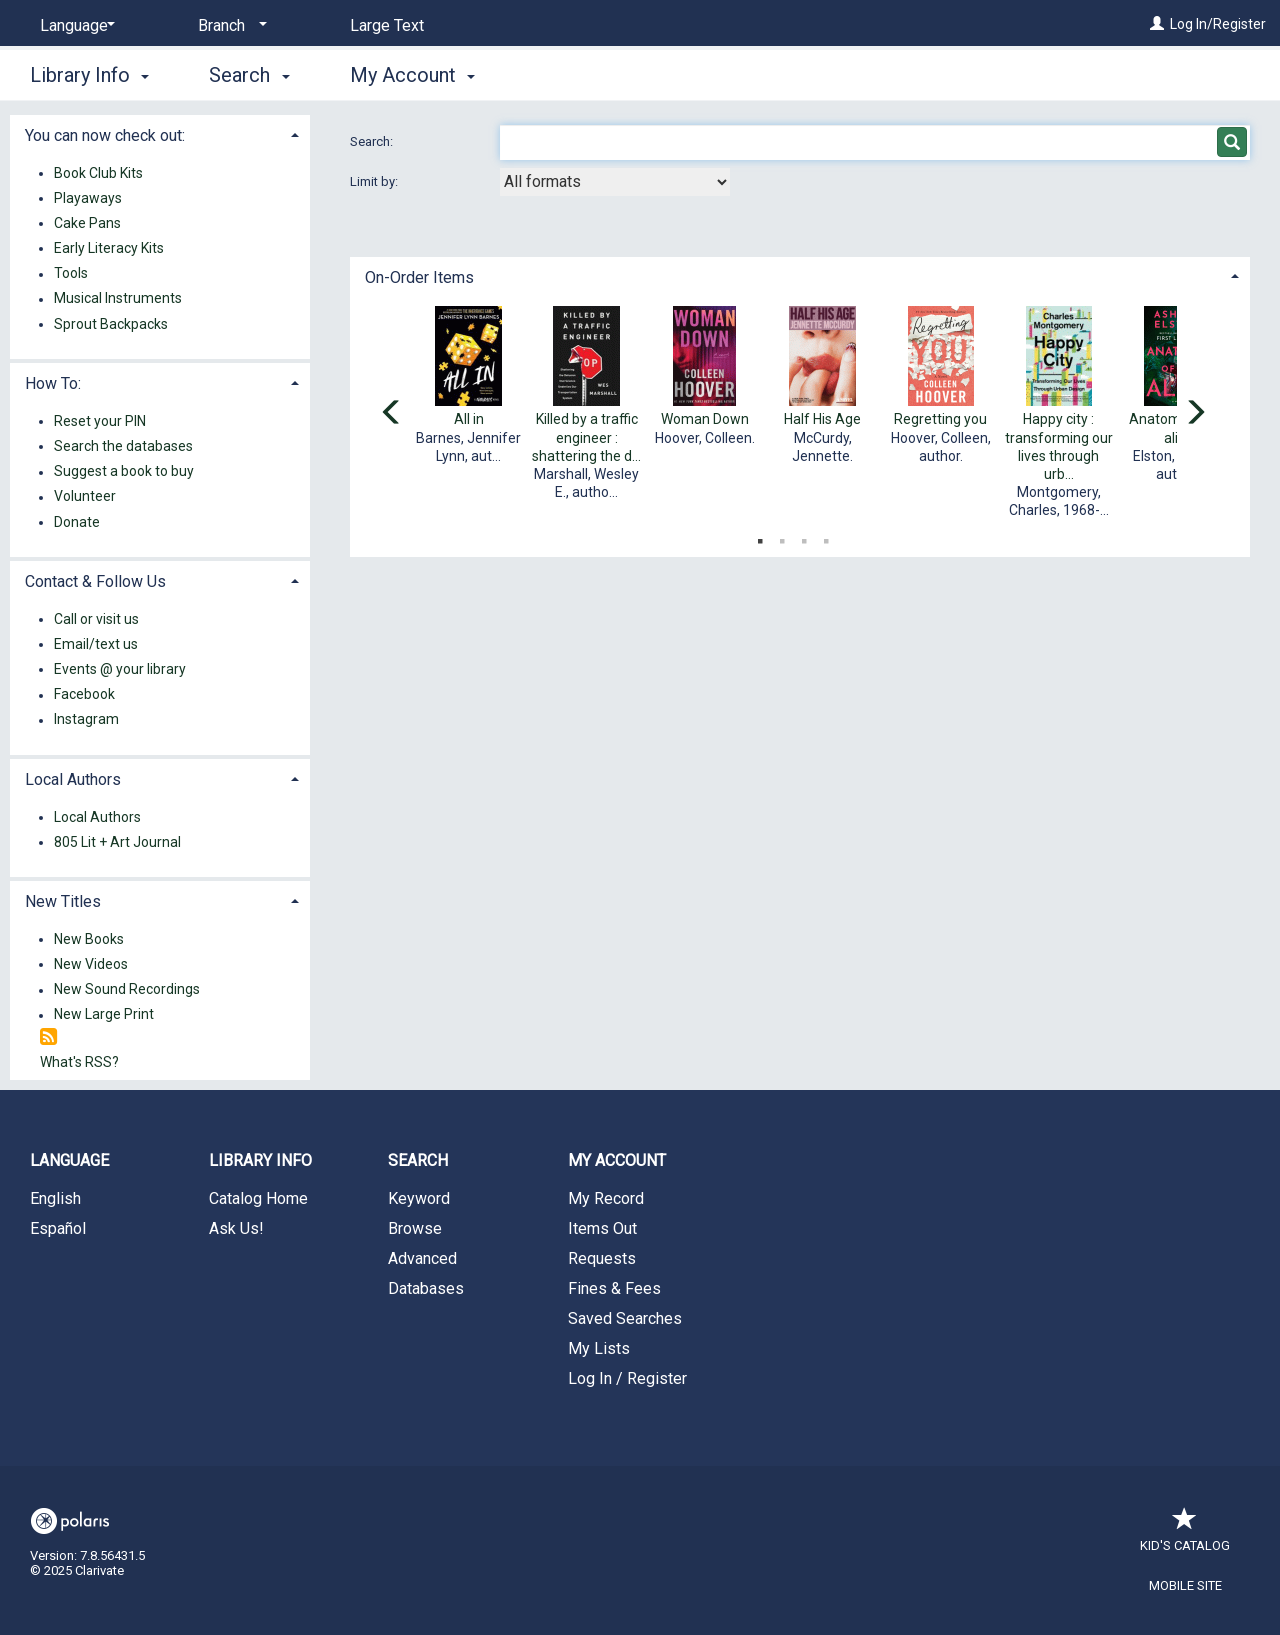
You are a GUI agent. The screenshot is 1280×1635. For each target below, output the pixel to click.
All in (469, 419)
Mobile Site (1185, 1585)
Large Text (387, 25)
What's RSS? (79, 1062)
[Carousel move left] (392, 414)
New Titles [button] (63, 901)
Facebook (84, 695)
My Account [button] (412, 75)
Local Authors (97, 817)
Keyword (419, 1198)
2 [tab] (782, 537)
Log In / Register (627, 1378)
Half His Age (822, 419)
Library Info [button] (89, 75)
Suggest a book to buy (124, 472)
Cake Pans (87, 223)
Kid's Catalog (1185, 1535)
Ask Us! (236, 1228)
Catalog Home (258, 1198)
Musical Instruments (118, 299)
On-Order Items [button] (419, 277)
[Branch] (229, 26)
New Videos (91, 964)
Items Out (602, 1228)
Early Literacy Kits (109, 248)
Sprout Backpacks (111, 324)
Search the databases (123, 446)
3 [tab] (804, 537)
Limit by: (375, 181)
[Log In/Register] (1157, 24)
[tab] (800, 275)
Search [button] (249, 75)
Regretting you (940, 419)
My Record (606, 1198)
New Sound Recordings (127, 990)
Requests (602, 1258)
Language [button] (69, 1160)
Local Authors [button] (73, 779)
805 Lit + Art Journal (117, 842)
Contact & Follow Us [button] (95, 581)
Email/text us (96, 644)
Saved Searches (625, 1318)
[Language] (74, 26)
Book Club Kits (98, 173)
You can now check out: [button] (105, 135)
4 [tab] (826, 537)
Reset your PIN (100, 421)
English (55, 1198)
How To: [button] (53, 383)
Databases (426, 1288)
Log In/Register (1218, 24)
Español (58, 1228)
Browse (415, 1228)
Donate (77, 522)
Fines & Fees (614, 1288)
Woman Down (705, 419)
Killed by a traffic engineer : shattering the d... (586, 437)
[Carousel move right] (1195, 414)
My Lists (599, 1348)
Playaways (88, 198)
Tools (71, 274)
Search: (373, 141)
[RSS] (48, 1037)
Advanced (422, 1258)
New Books (89, 939)
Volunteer (85, 497)
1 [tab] (760, 537)
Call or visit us (96, 619)
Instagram (86, 720)
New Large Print (104, 1015)
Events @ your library (120, 669)
